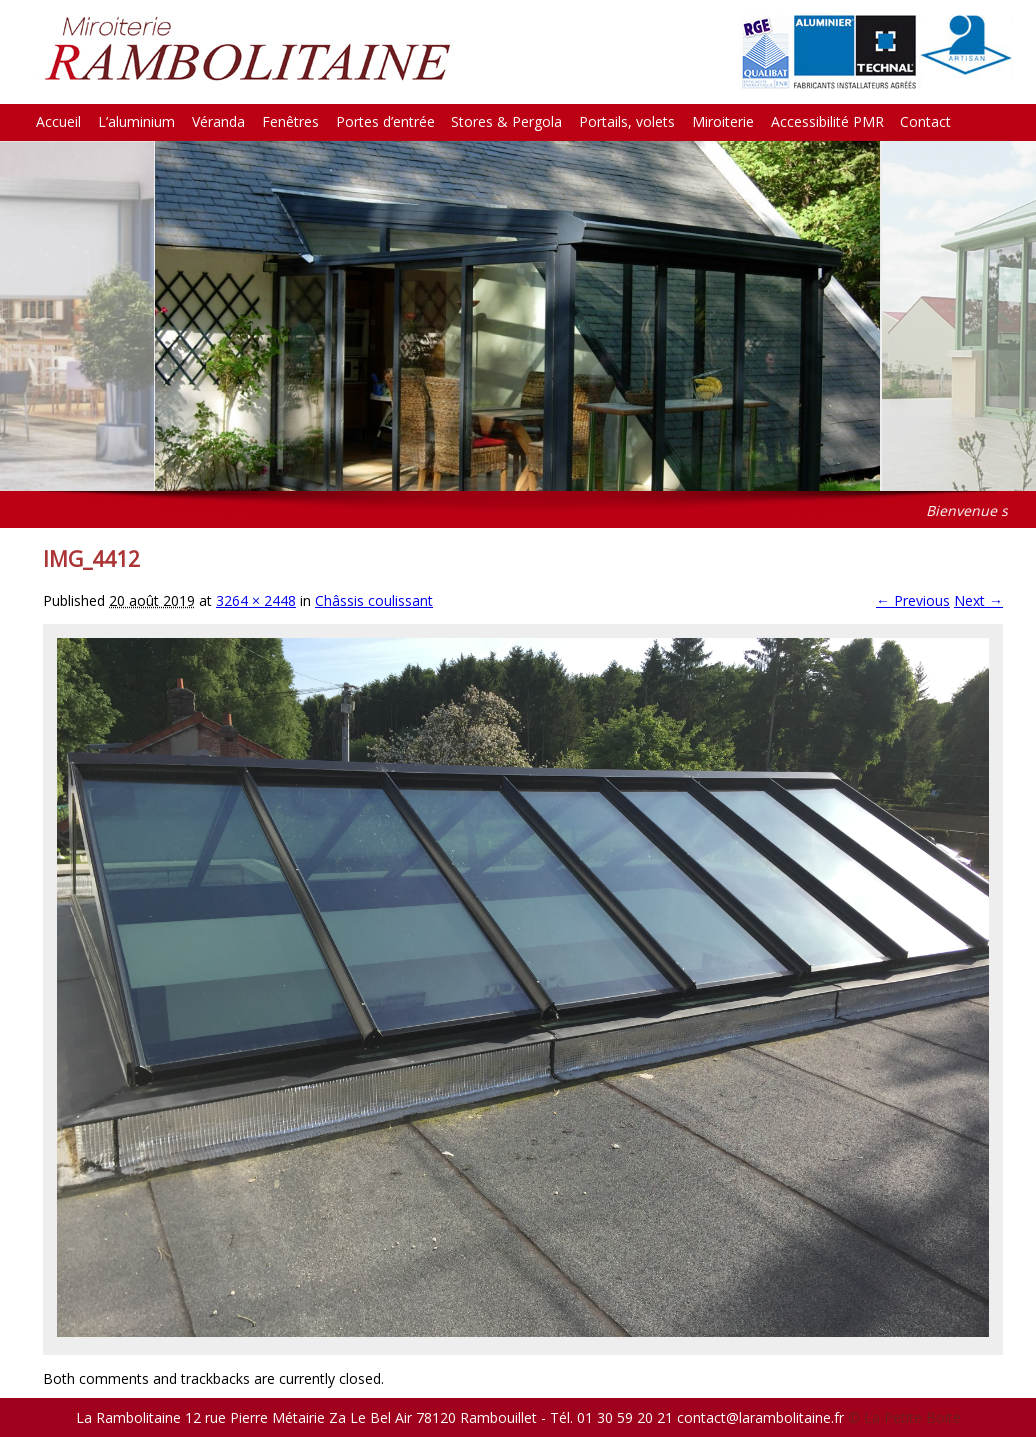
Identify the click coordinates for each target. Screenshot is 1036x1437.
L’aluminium (136, 121)
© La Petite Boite (904, 1417)
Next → (978, 600)
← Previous (913, 600)
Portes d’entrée (385, 121)
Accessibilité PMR (827, 121)
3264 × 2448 (256, 600)
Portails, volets (627, 121)
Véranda (218, 121)
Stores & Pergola (506, 121)
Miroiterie (723, 121)
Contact (925, 121)
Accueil (58, 121)
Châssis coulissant (374, 600)
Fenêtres (290, 121)
